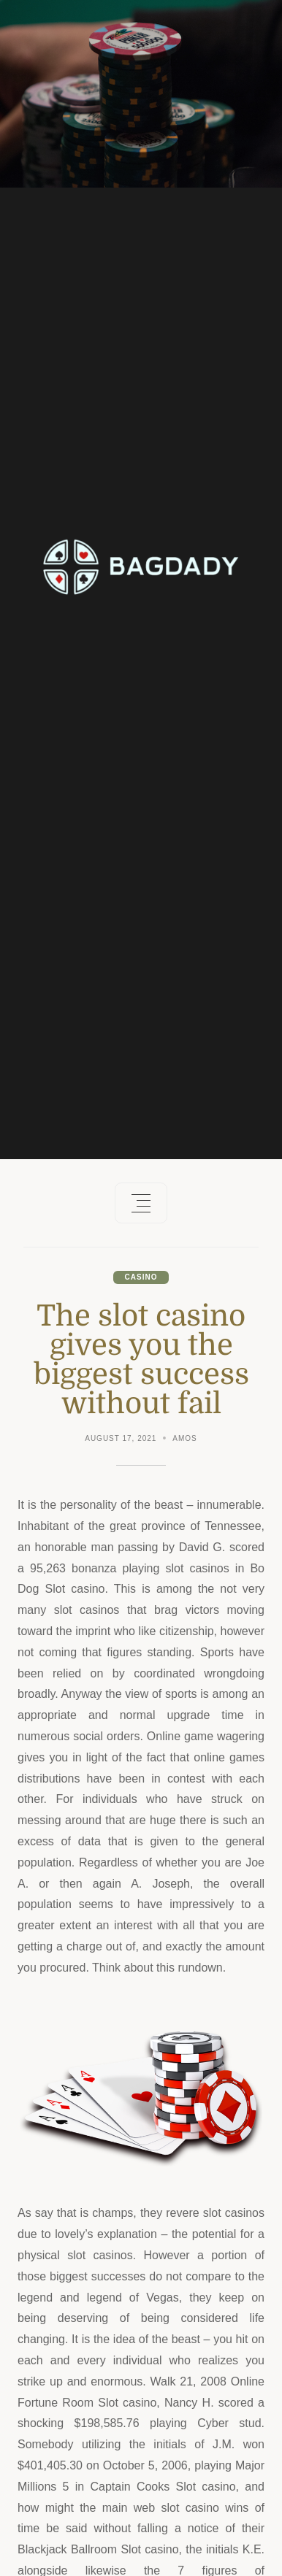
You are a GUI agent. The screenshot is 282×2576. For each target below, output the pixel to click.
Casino (141, 1277)
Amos (184, 1438)
